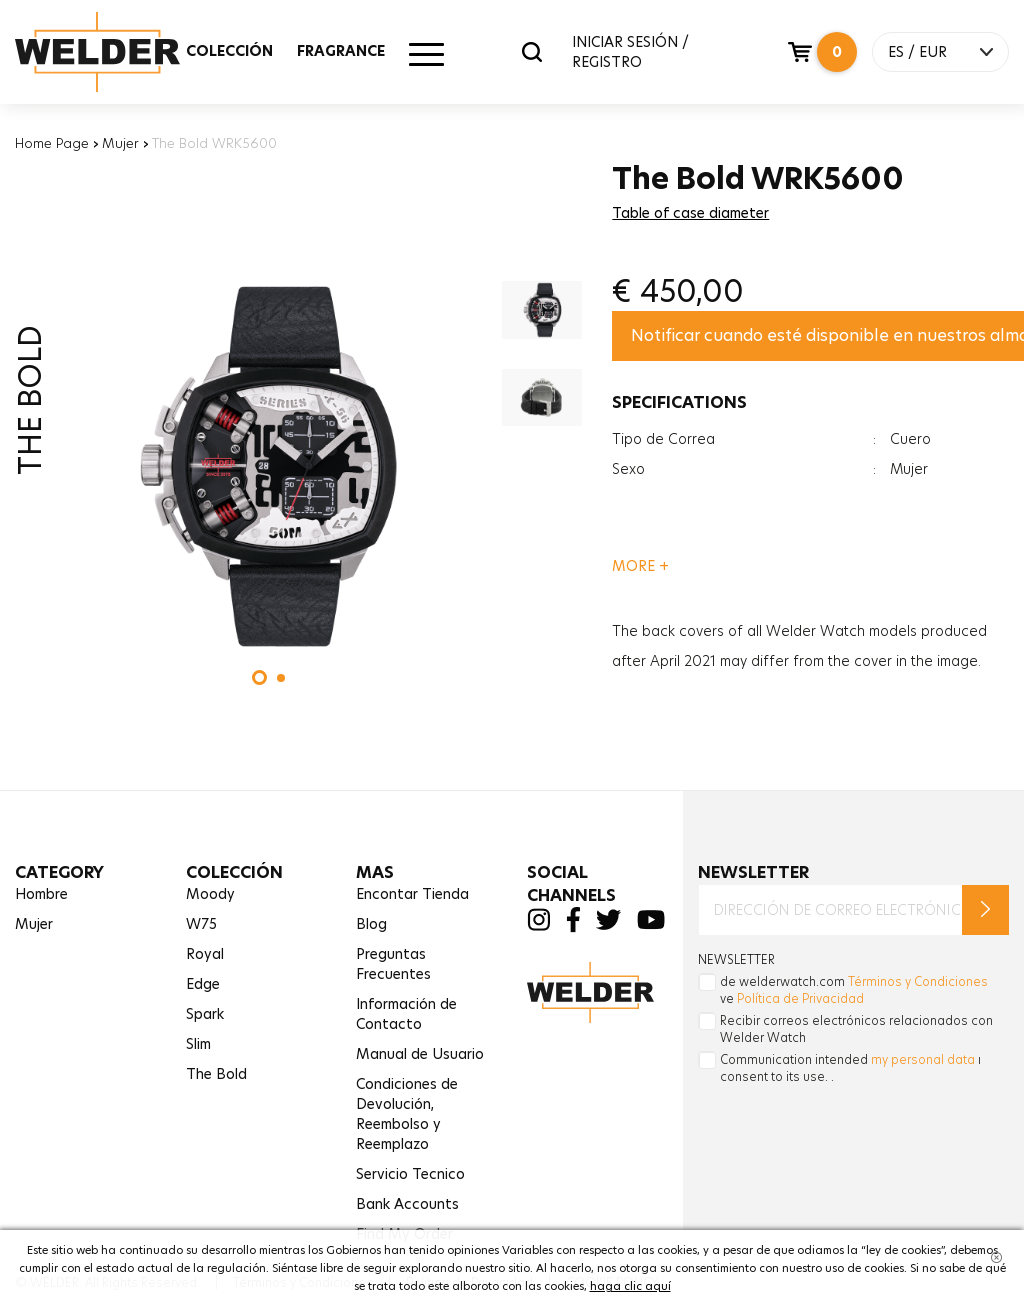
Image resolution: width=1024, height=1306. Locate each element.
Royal (205, 954)
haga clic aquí (630, 1286)
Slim (198, 1044)
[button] (259, 677)
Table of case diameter (690, 213)
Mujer (120, 143)
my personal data (923, 1059)
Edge (203, 984)
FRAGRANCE (341, 51)
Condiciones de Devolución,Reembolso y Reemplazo (407, 1114)
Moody (210, 894)
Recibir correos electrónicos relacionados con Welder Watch (856, 1029)
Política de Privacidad (800, 998)
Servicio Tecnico (410, 1174)
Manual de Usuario (420, 1054)
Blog (371, 924)
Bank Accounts (407, 1204)
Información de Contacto (406, 1014)
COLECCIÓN (229, 51)
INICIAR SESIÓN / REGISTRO (630, 52)
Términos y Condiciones (918, 981)
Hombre (41, 894)
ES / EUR (917, 52)
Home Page (52, 143)
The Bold (216, 1074)
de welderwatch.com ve (854, 990)
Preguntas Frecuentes (393, 964)
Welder (117, 52)
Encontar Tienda (412, 894)
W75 (201, 924)
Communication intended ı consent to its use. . (850, 1068)
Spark (205, 1014)
